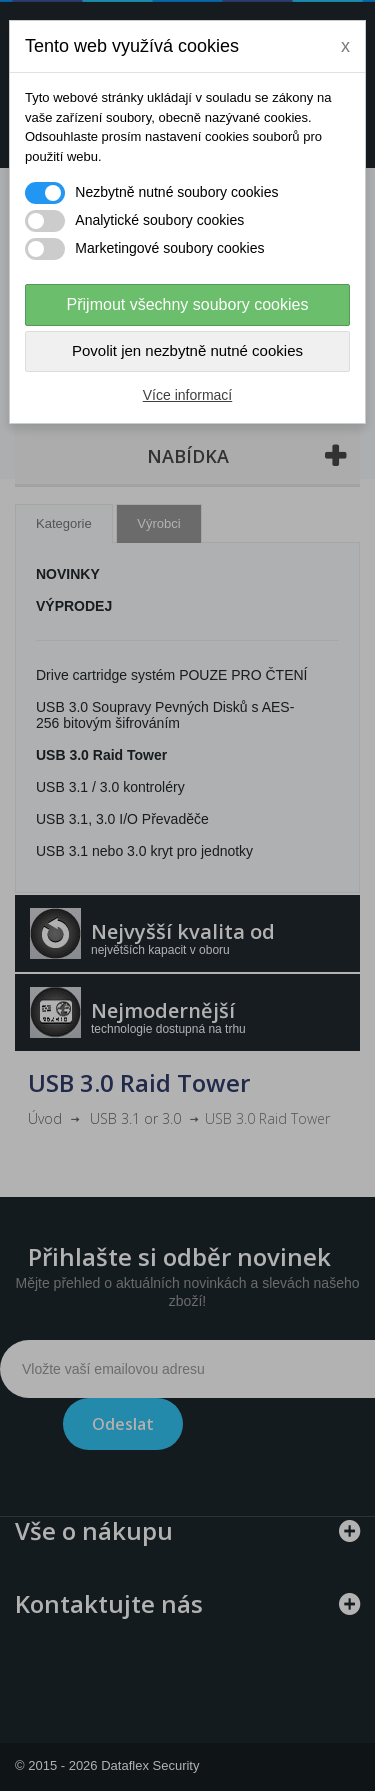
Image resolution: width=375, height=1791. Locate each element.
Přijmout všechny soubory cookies (188, 304)
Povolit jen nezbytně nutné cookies (187, 350)
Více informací (187, 395)
